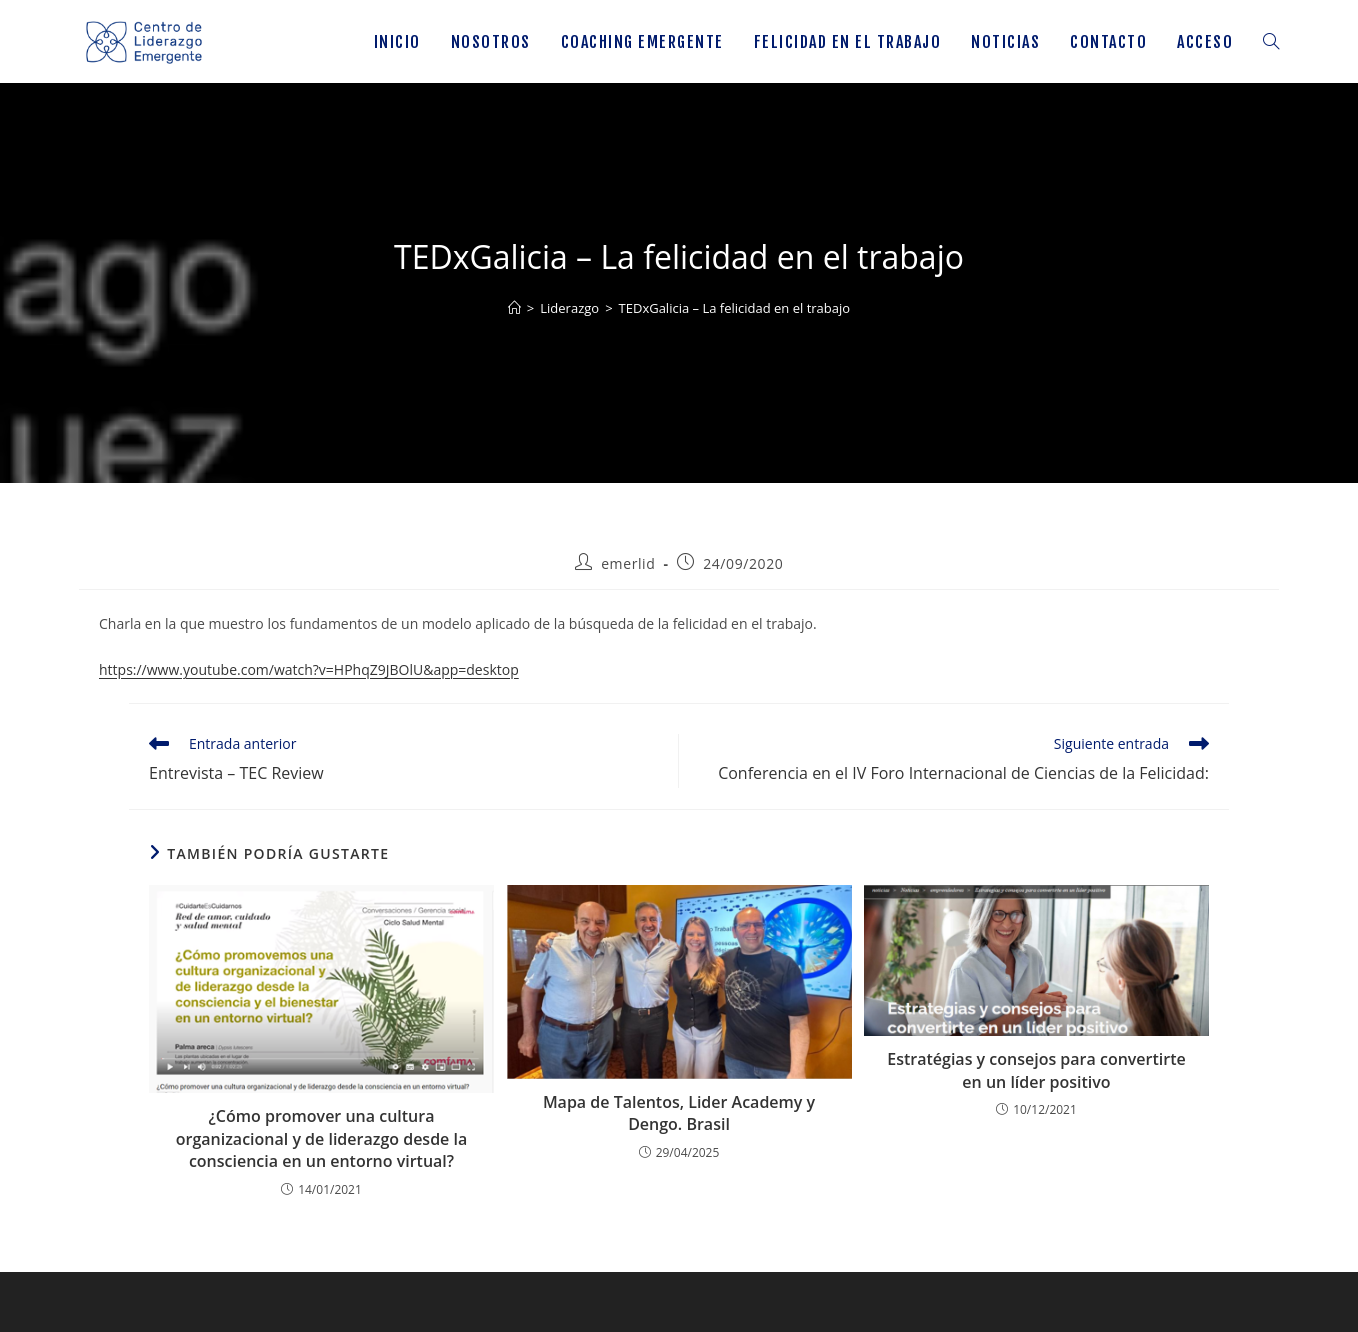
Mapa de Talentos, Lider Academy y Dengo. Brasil (679, 1113)
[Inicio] (514, 308)
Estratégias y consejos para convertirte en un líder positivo (1036, 1070)
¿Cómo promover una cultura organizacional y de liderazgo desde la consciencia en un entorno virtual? (321, 1138)
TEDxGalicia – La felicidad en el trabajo (735, 308)
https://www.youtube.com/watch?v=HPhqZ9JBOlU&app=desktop (309, 669)
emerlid (628, 563)
